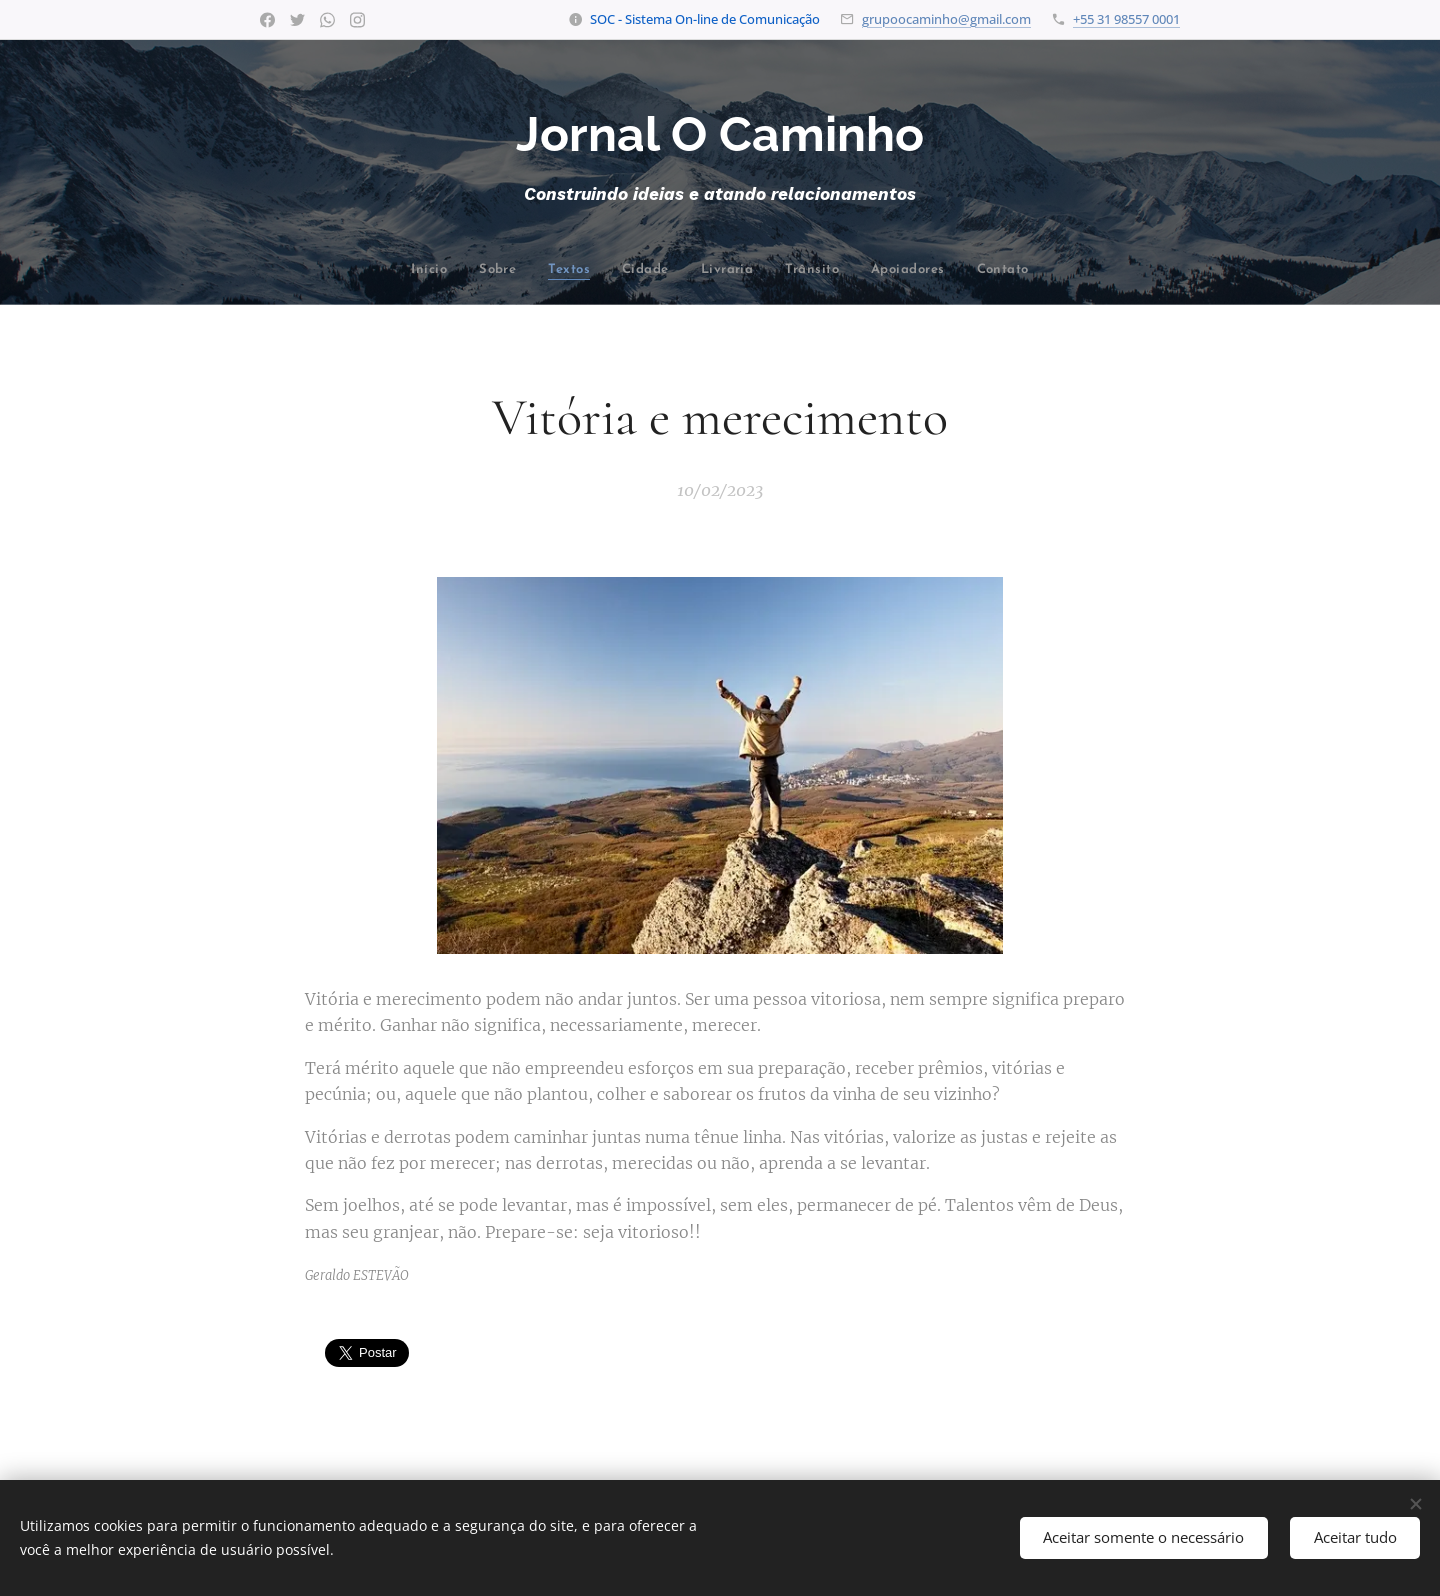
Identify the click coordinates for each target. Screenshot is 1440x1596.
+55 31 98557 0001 (1126, 19)
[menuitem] (348, 270)
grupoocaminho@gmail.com (946, 19)
